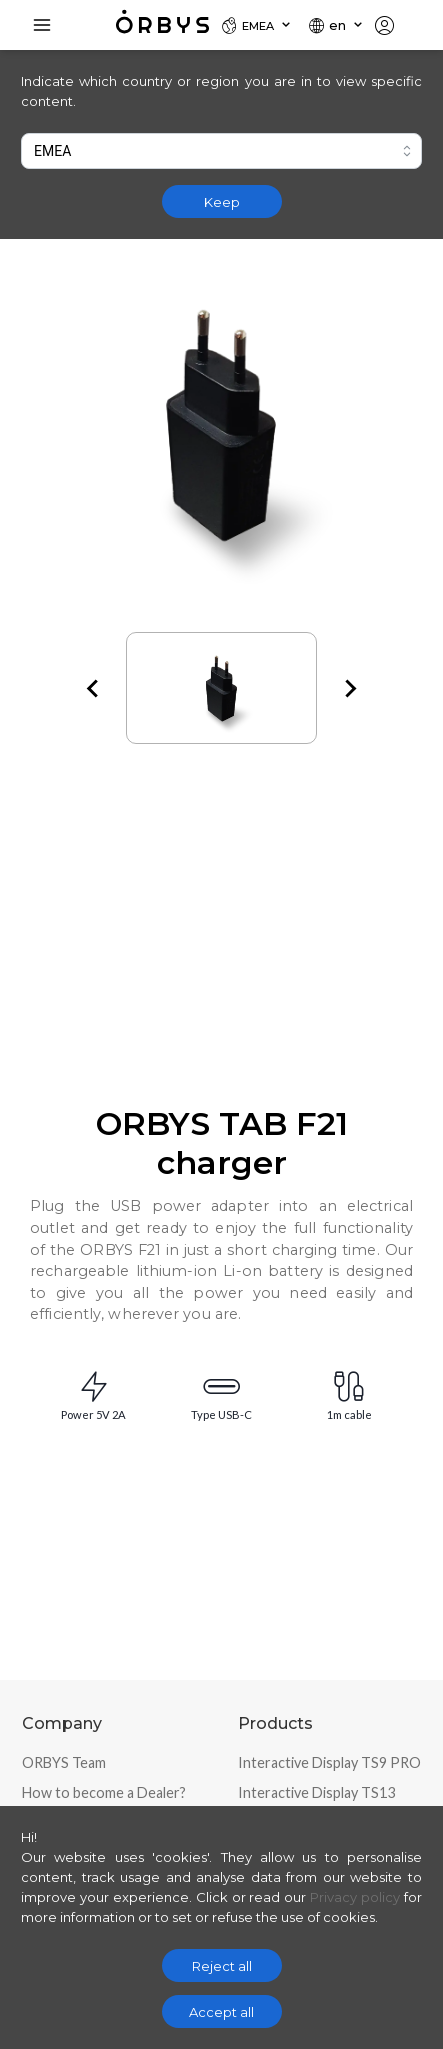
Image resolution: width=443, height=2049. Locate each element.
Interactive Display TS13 (316, 1792)
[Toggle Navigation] (42, 25)
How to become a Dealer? (104, 1792)
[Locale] (257, 25)
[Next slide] (349, 688)
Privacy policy (355, 1897)
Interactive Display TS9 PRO (329, 1762)
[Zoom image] (221, 425)
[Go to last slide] (94, 688)
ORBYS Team (64, 1762)
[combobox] (221, 151)
